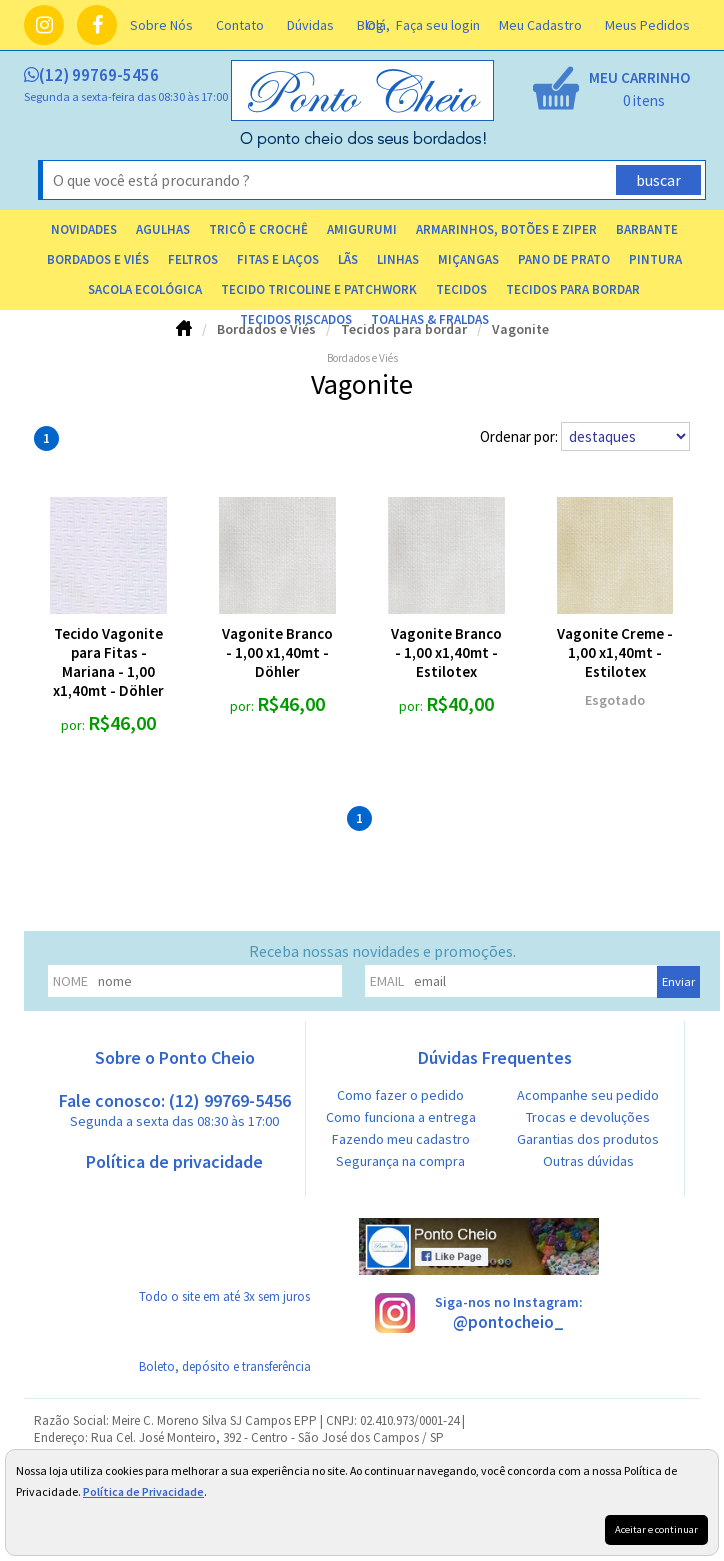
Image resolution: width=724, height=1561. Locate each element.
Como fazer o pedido (400, 1095)
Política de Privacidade (143, 1491)
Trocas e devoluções (588, 1117)
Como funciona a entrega (401, 1117)
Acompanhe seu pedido (588, 1095)
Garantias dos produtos (588, 1139)
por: (74, 725)
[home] (364, 143)
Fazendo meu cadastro (401, 1139)
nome (70, 981)
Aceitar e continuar (656, 1529)
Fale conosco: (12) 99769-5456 (175, 1109)
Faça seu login (438, 25)
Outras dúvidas (588, 1161)
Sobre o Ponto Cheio (175, 1057)
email (387, 981)
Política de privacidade (174, 1161)
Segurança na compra (400, 1161)
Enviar (678, 981)
